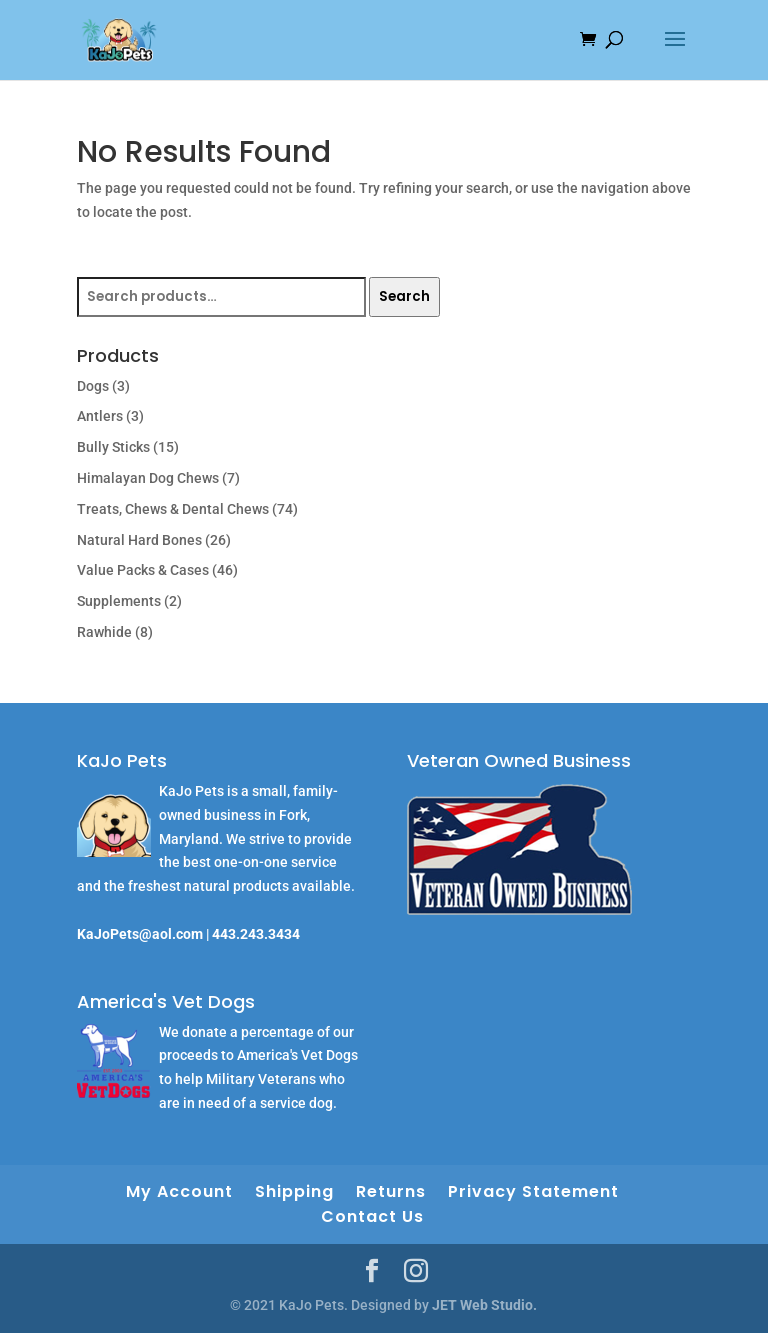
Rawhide (104, 632)
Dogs (93, 386)
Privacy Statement (533, 1191)
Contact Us (372, 1216)
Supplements (119, 601)
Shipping (294, 1191)
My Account (179, 1191)
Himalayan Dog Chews (148, 478)
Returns (391, 1191)
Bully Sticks (113, 447)
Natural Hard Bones (139, 540)
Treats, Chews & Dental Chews (173, 509)
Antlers (100, 416)
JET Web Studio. (484, 1305)
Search (404, 296)
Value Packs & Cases (143, 570)
